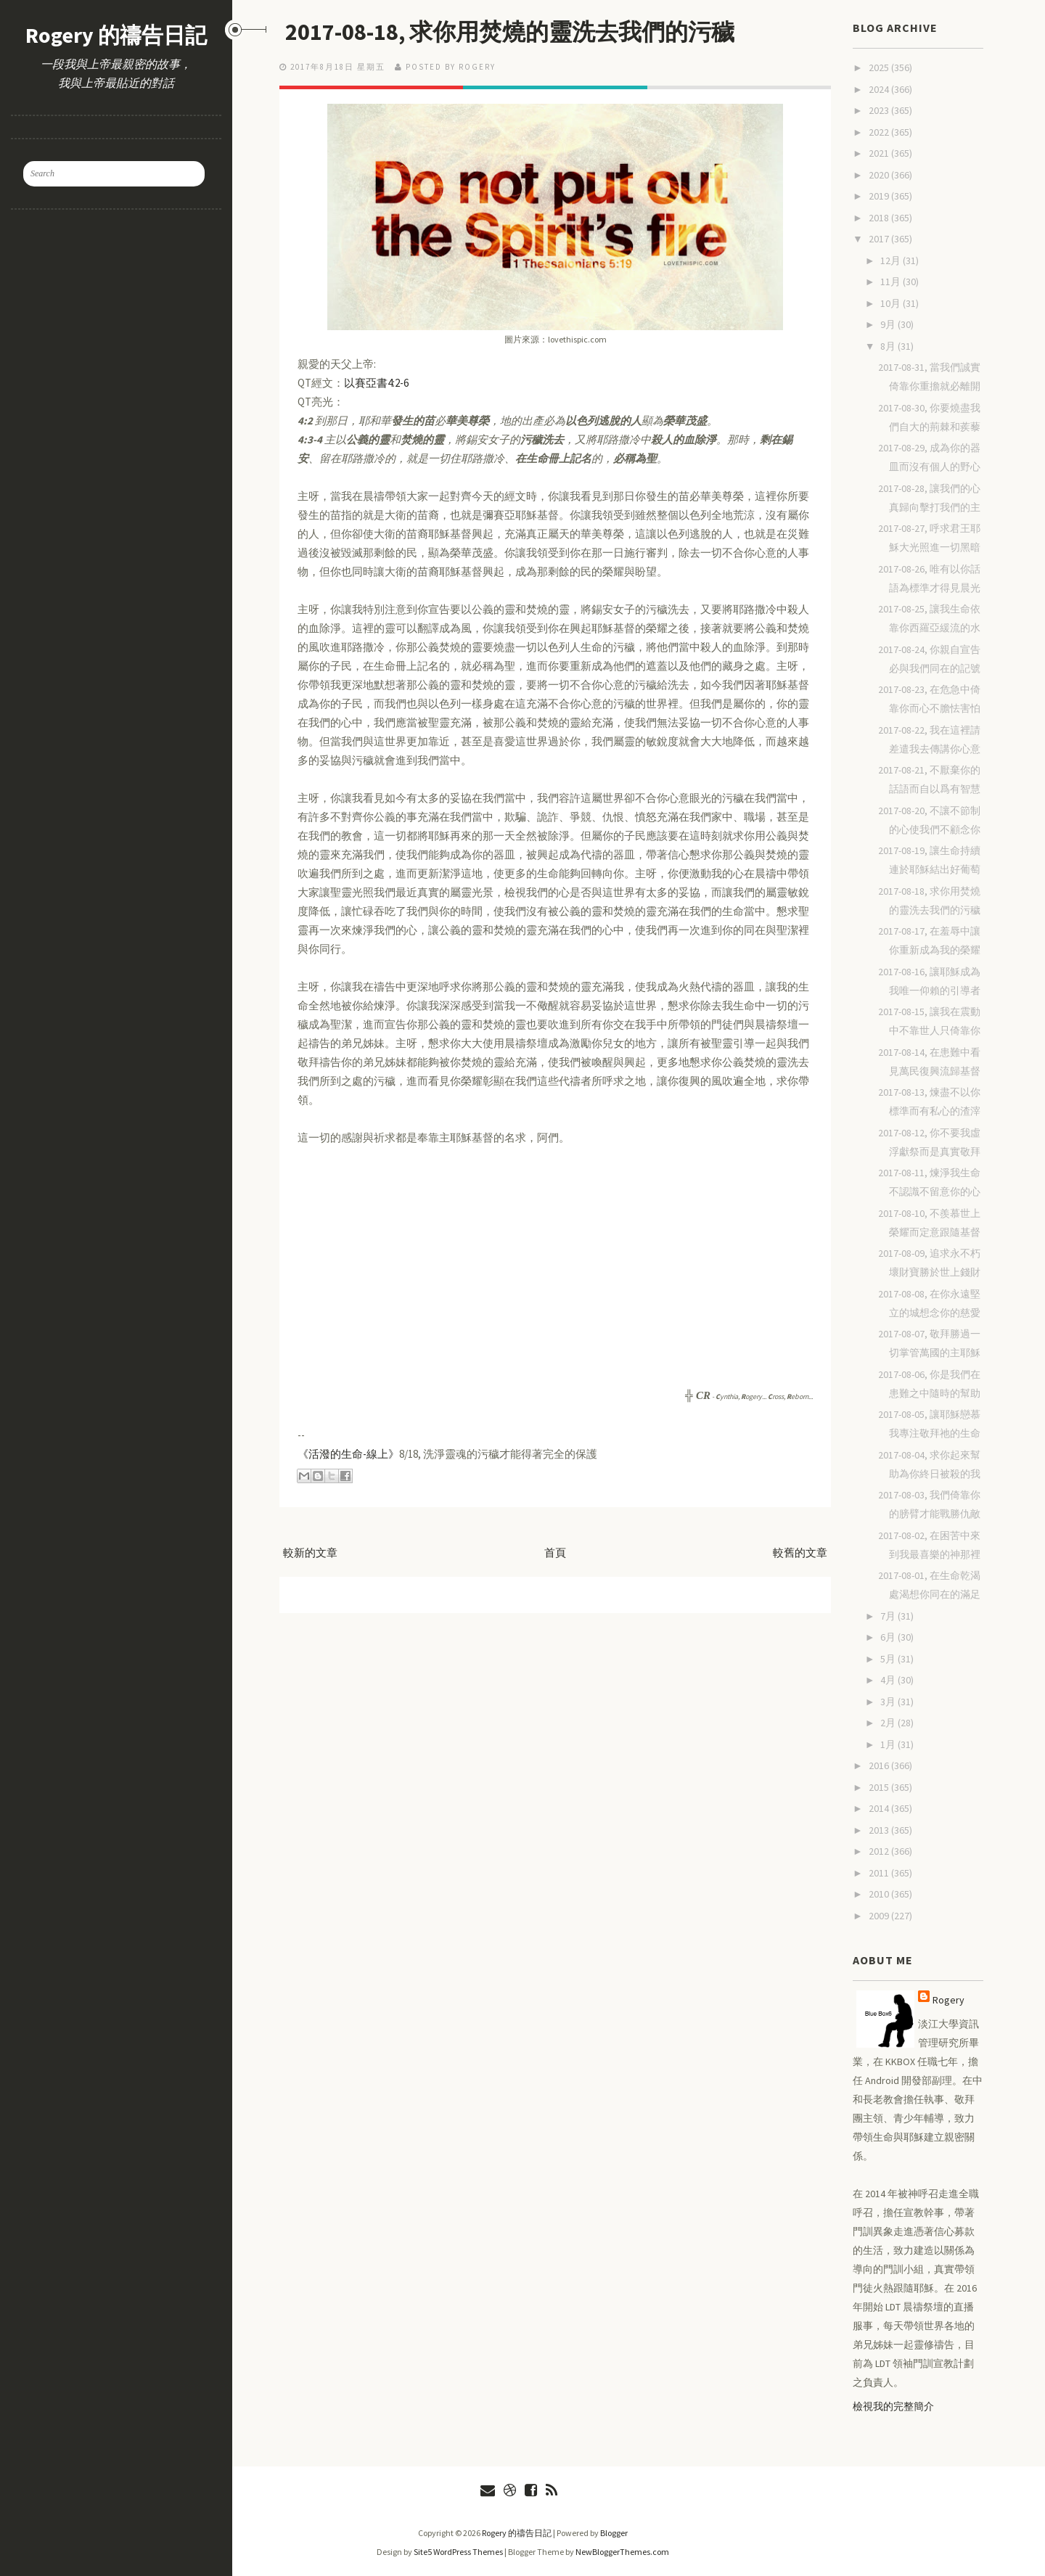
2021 (880, 153)
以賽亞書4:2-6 (376, 383)
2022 (880, 132)
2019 (880, 195)
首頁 (555, 1552)
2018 (880, 217)
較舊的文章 (800, 1552)
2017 (880, 238)
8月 (889, 346)
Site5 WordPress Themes (458, 2551)
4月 (889, 1679)
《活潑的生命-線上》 (348, 1454)
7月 (889, 1616)
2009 (880, 1915)
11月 (891, 281)
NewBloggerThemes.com (622, 2551)
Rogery (948, 1999)
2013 (880, 1830)
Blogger (614, 2532)
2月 (889, 1722)
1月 (889, 1744)
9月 (889, 324)
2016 (880, 1765)
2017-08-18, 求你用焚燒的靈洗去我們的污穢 (509, 31)
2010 (880, 1893)
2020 (880, 174)
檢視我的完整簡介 (893, 2406)
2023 (880, 110)
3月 (889, 1701)
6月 (889, 1637)
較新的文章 (310, 1552)
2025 (880, 67)
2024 (880, 89)
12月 (891, 260)
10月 (891, 303)
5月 (889, 1658)
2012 (880, 1851)
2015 (880, 1787)
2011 (880, 1872)
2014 (880, 1808)
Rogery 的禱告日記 (116, 35)
